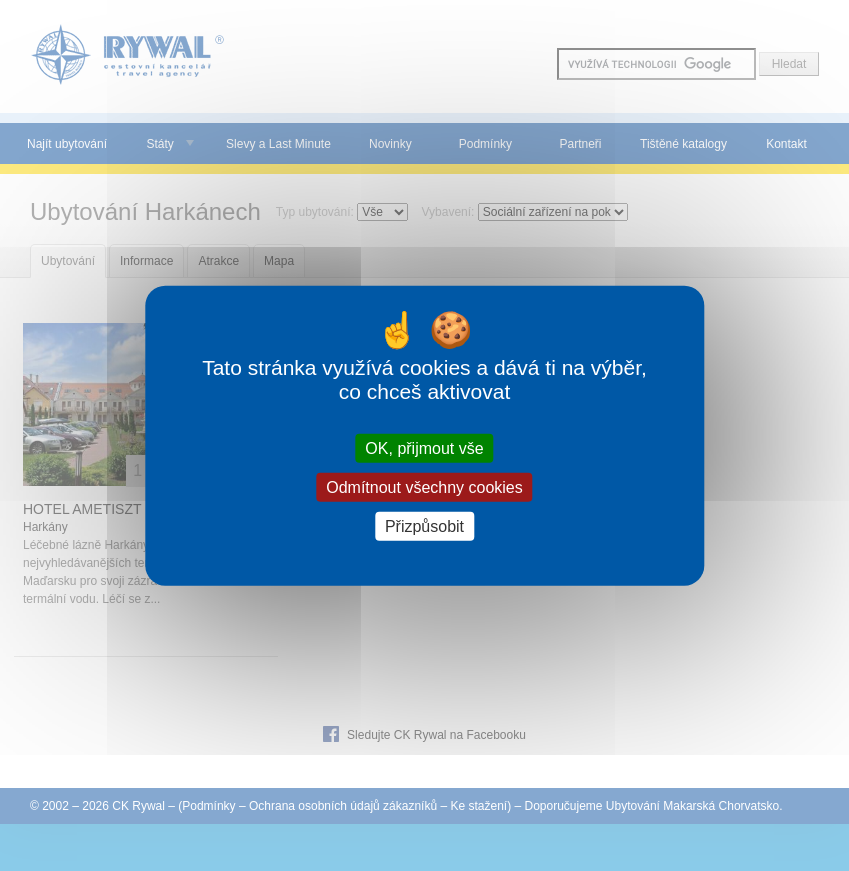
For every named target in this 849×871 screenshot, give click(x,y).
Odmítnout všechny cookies (424, 486)
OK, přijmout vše (424, 447)
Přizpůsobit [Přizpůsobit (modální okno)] (424, 526)
